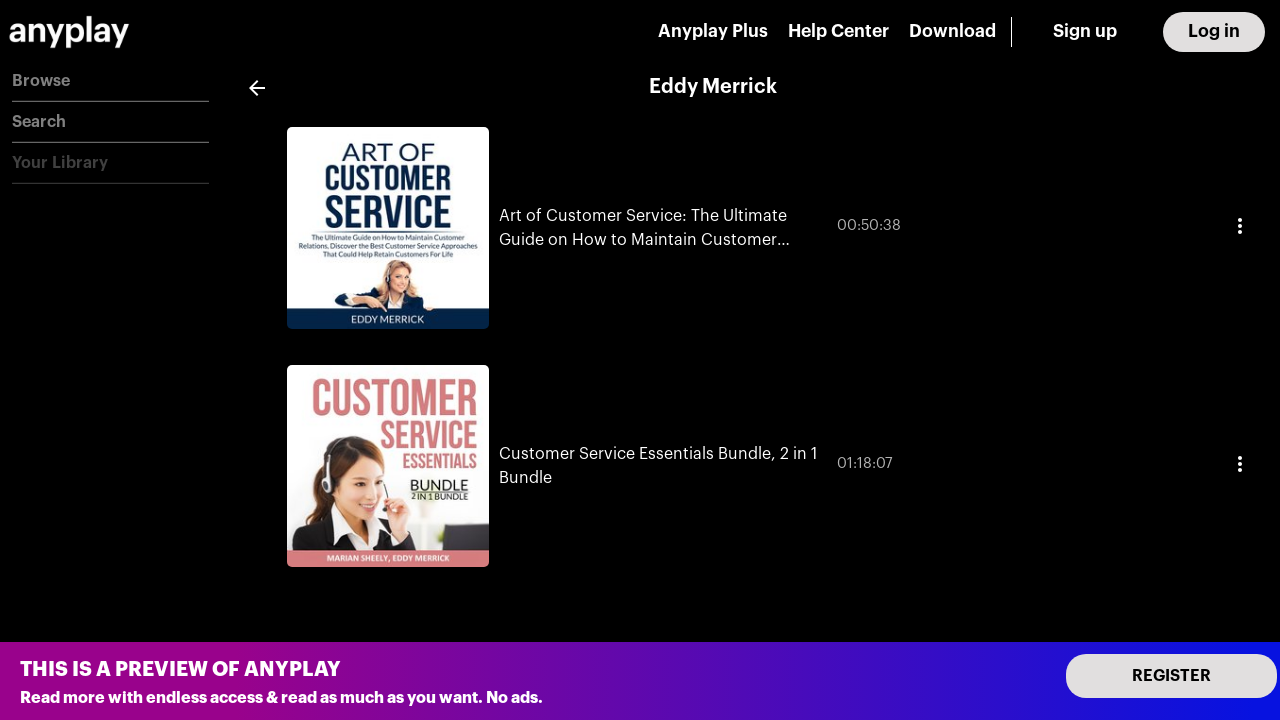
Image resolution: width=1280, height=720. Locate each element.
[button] (110, 81)
